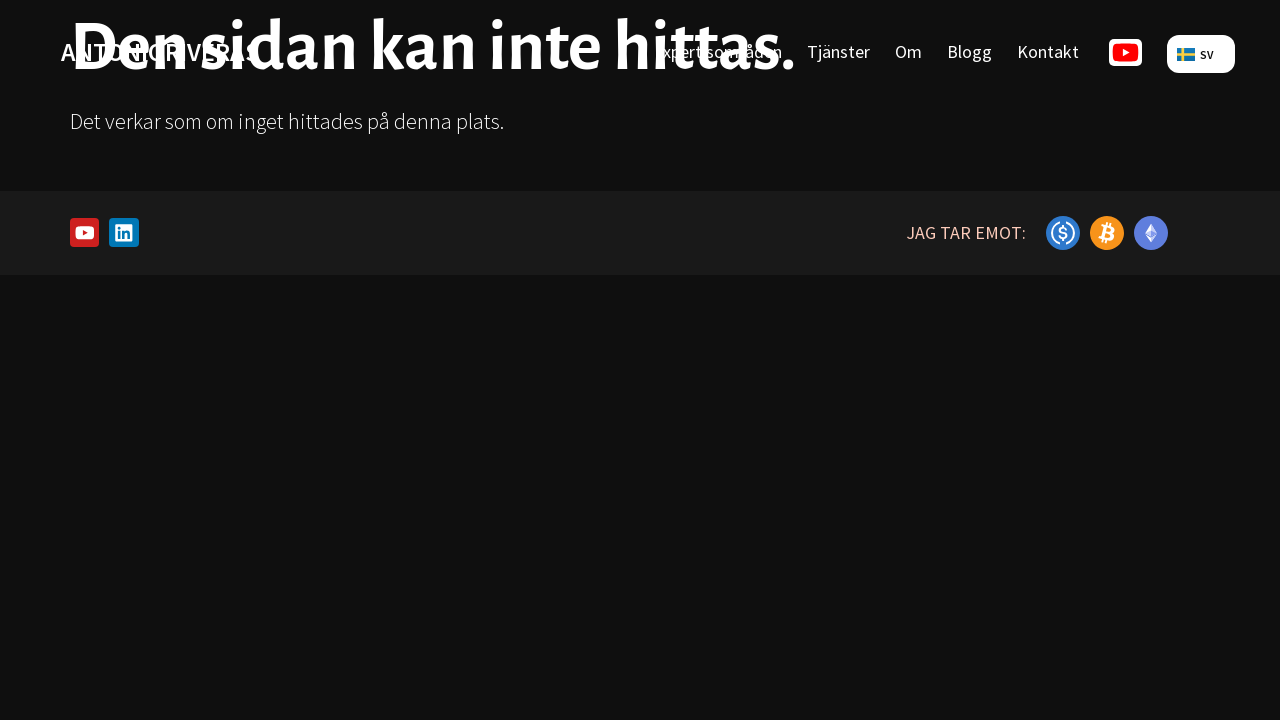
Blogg (969, 51)
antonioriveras (160, 51)
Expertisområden (718, 51)
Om (908, 51)
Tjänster (838, 51)
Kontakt (1048, 51)
